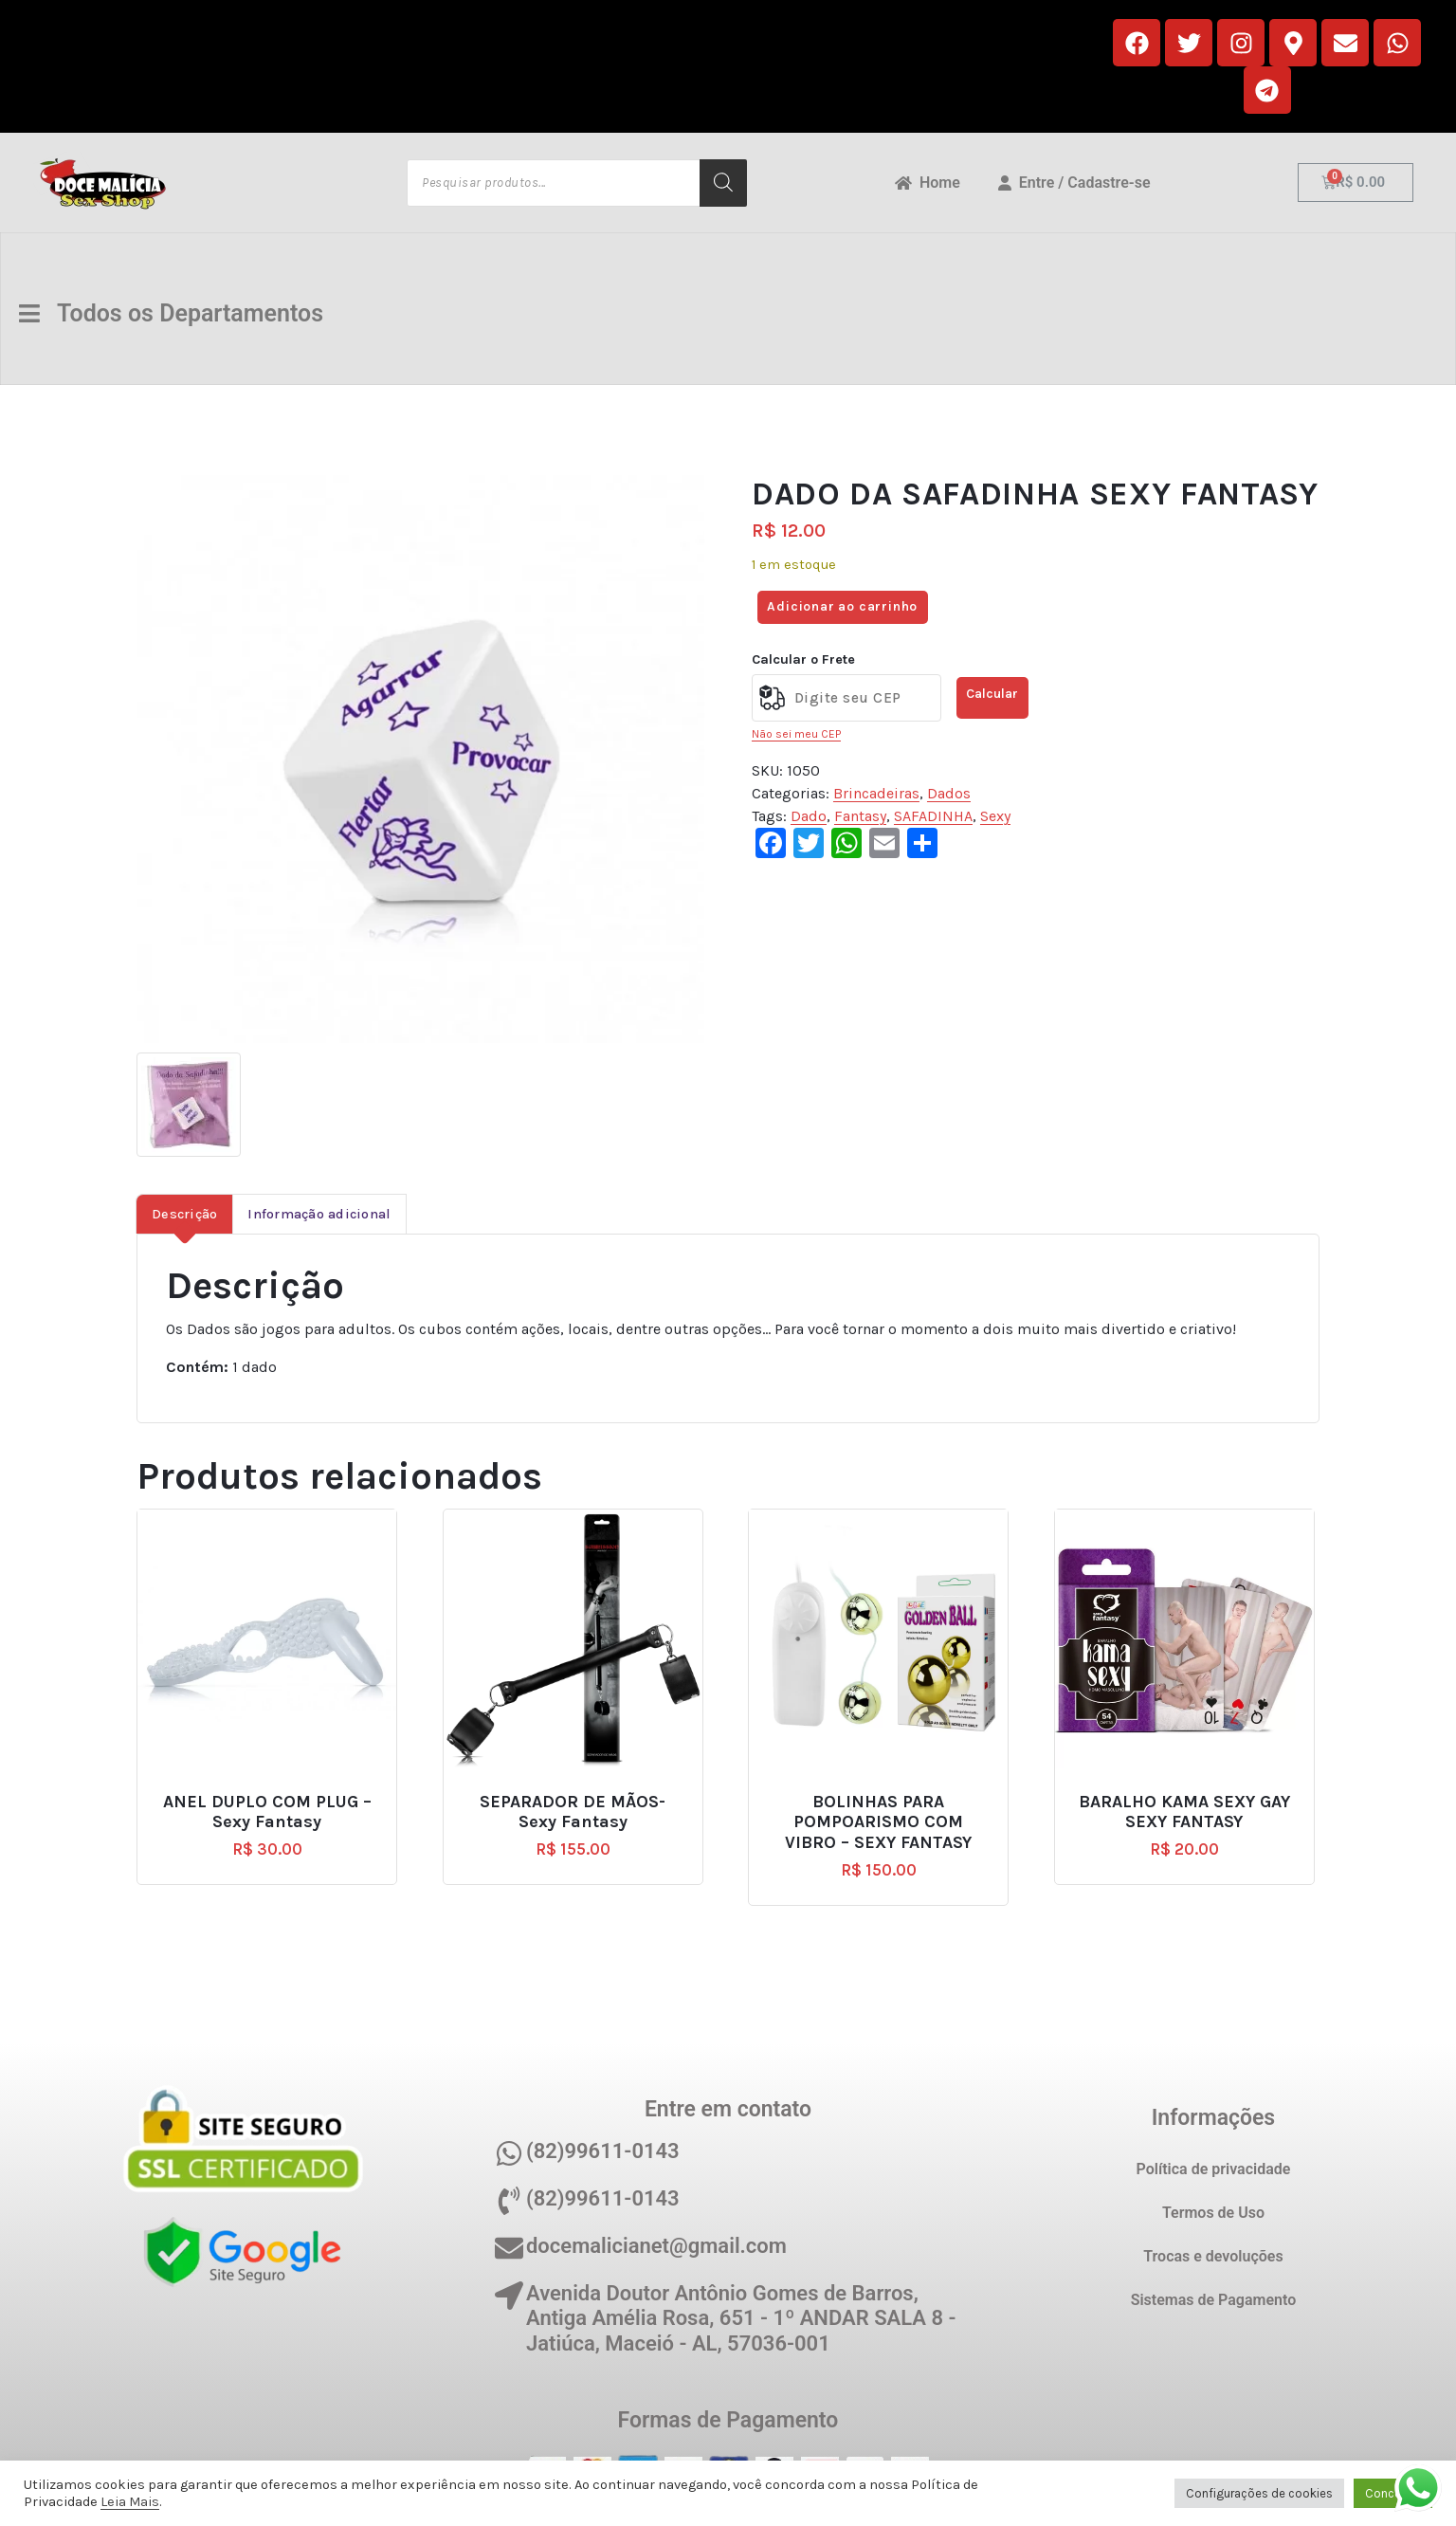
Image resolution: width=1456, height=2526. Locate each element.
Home (927, 183)
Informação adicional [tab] (319, 1214)
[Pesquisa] (723, 183)
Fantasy (860, 816)
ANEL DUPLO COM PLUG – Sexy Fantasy (267, 1812)
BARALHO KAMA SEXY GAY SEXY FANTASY (1184, 1812)
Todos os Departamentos (176, 313)
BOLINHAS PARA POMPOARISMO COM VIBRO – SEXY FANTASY (878, 1822)
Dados (949, 793)
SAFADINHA (933, 816)
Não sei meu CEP (796, 734)
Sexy (995, 816)
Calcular (992, 694)
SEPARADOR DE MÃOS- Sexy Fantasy (572, 1812)
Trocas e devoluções (1213, 2256)
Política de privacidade (1214, 2169)
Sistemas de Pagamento (1214, 2300)
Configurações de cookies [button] (1259, 2493)
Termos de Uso (1213, 2213)
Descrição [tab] (184, 1214)
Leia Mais (129, 2502)
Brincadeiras (876, 793)
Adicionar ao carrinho (842, 606)
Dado (809, 816)
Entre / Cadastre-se (1074, 183)
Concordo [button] (1393, 2493)
